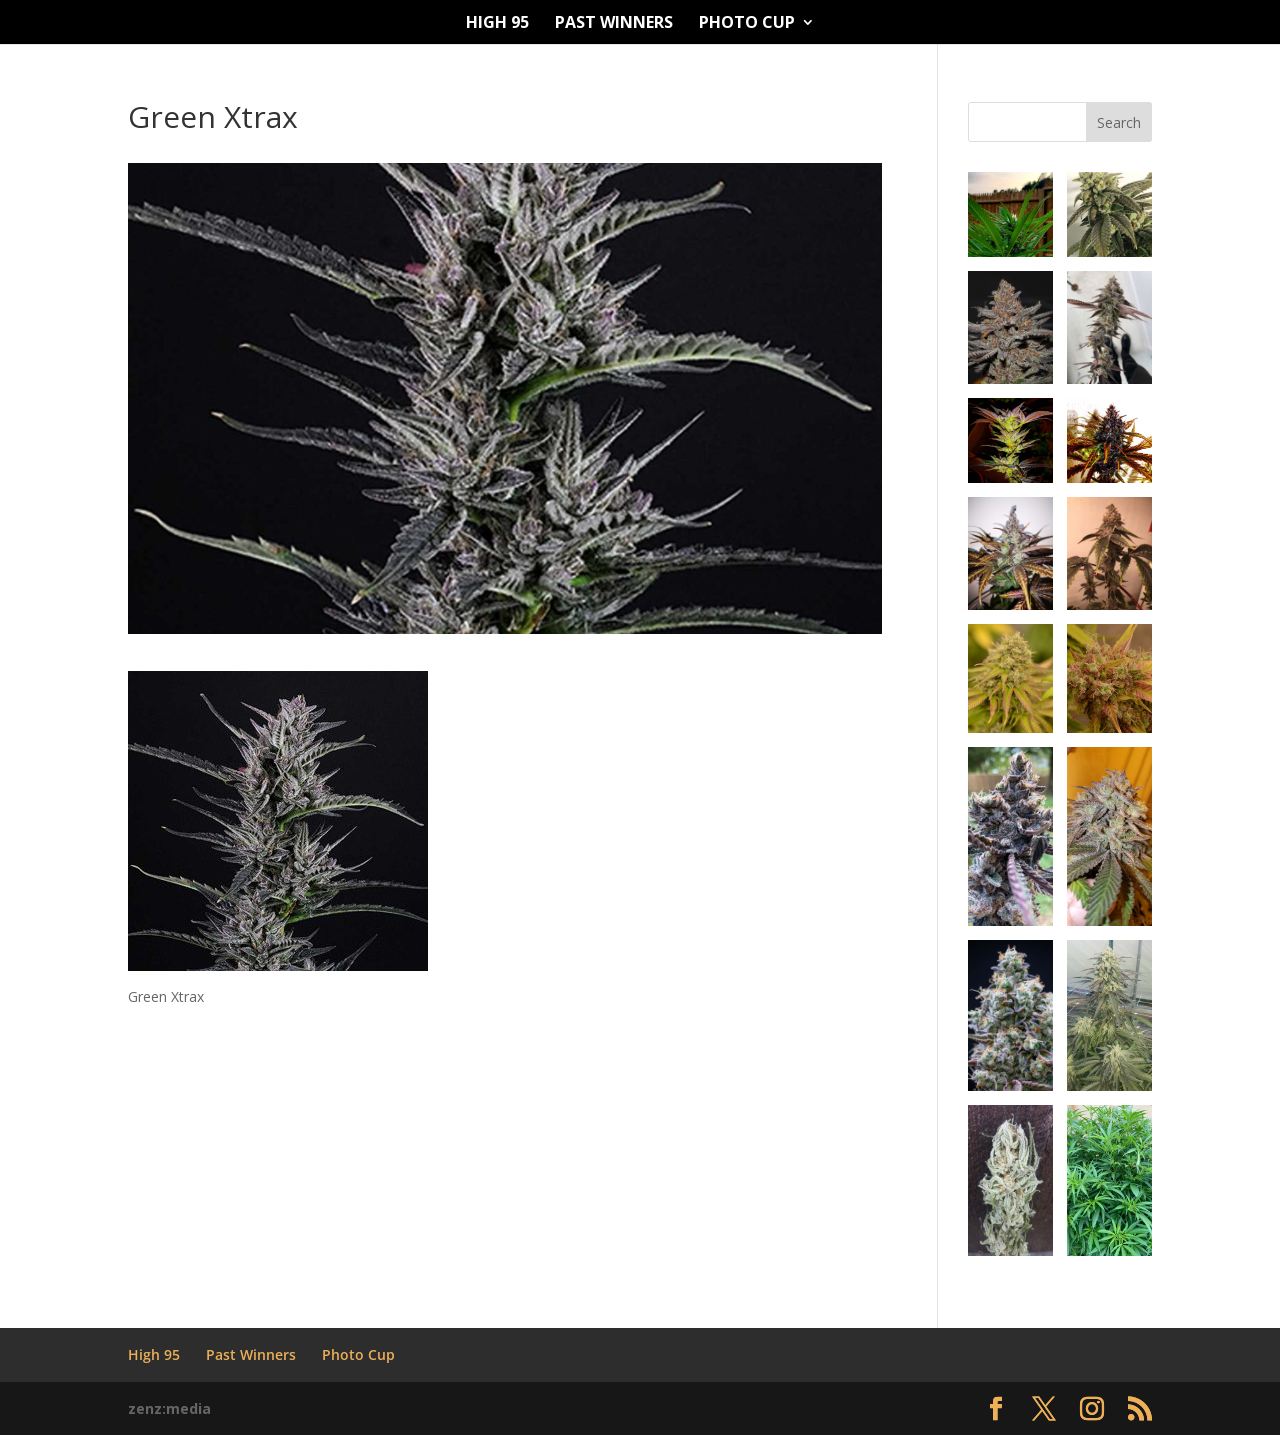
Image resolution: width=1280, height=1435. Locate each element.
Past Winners (614, 24)
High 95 (497, 24)
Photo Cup (747, 24)
